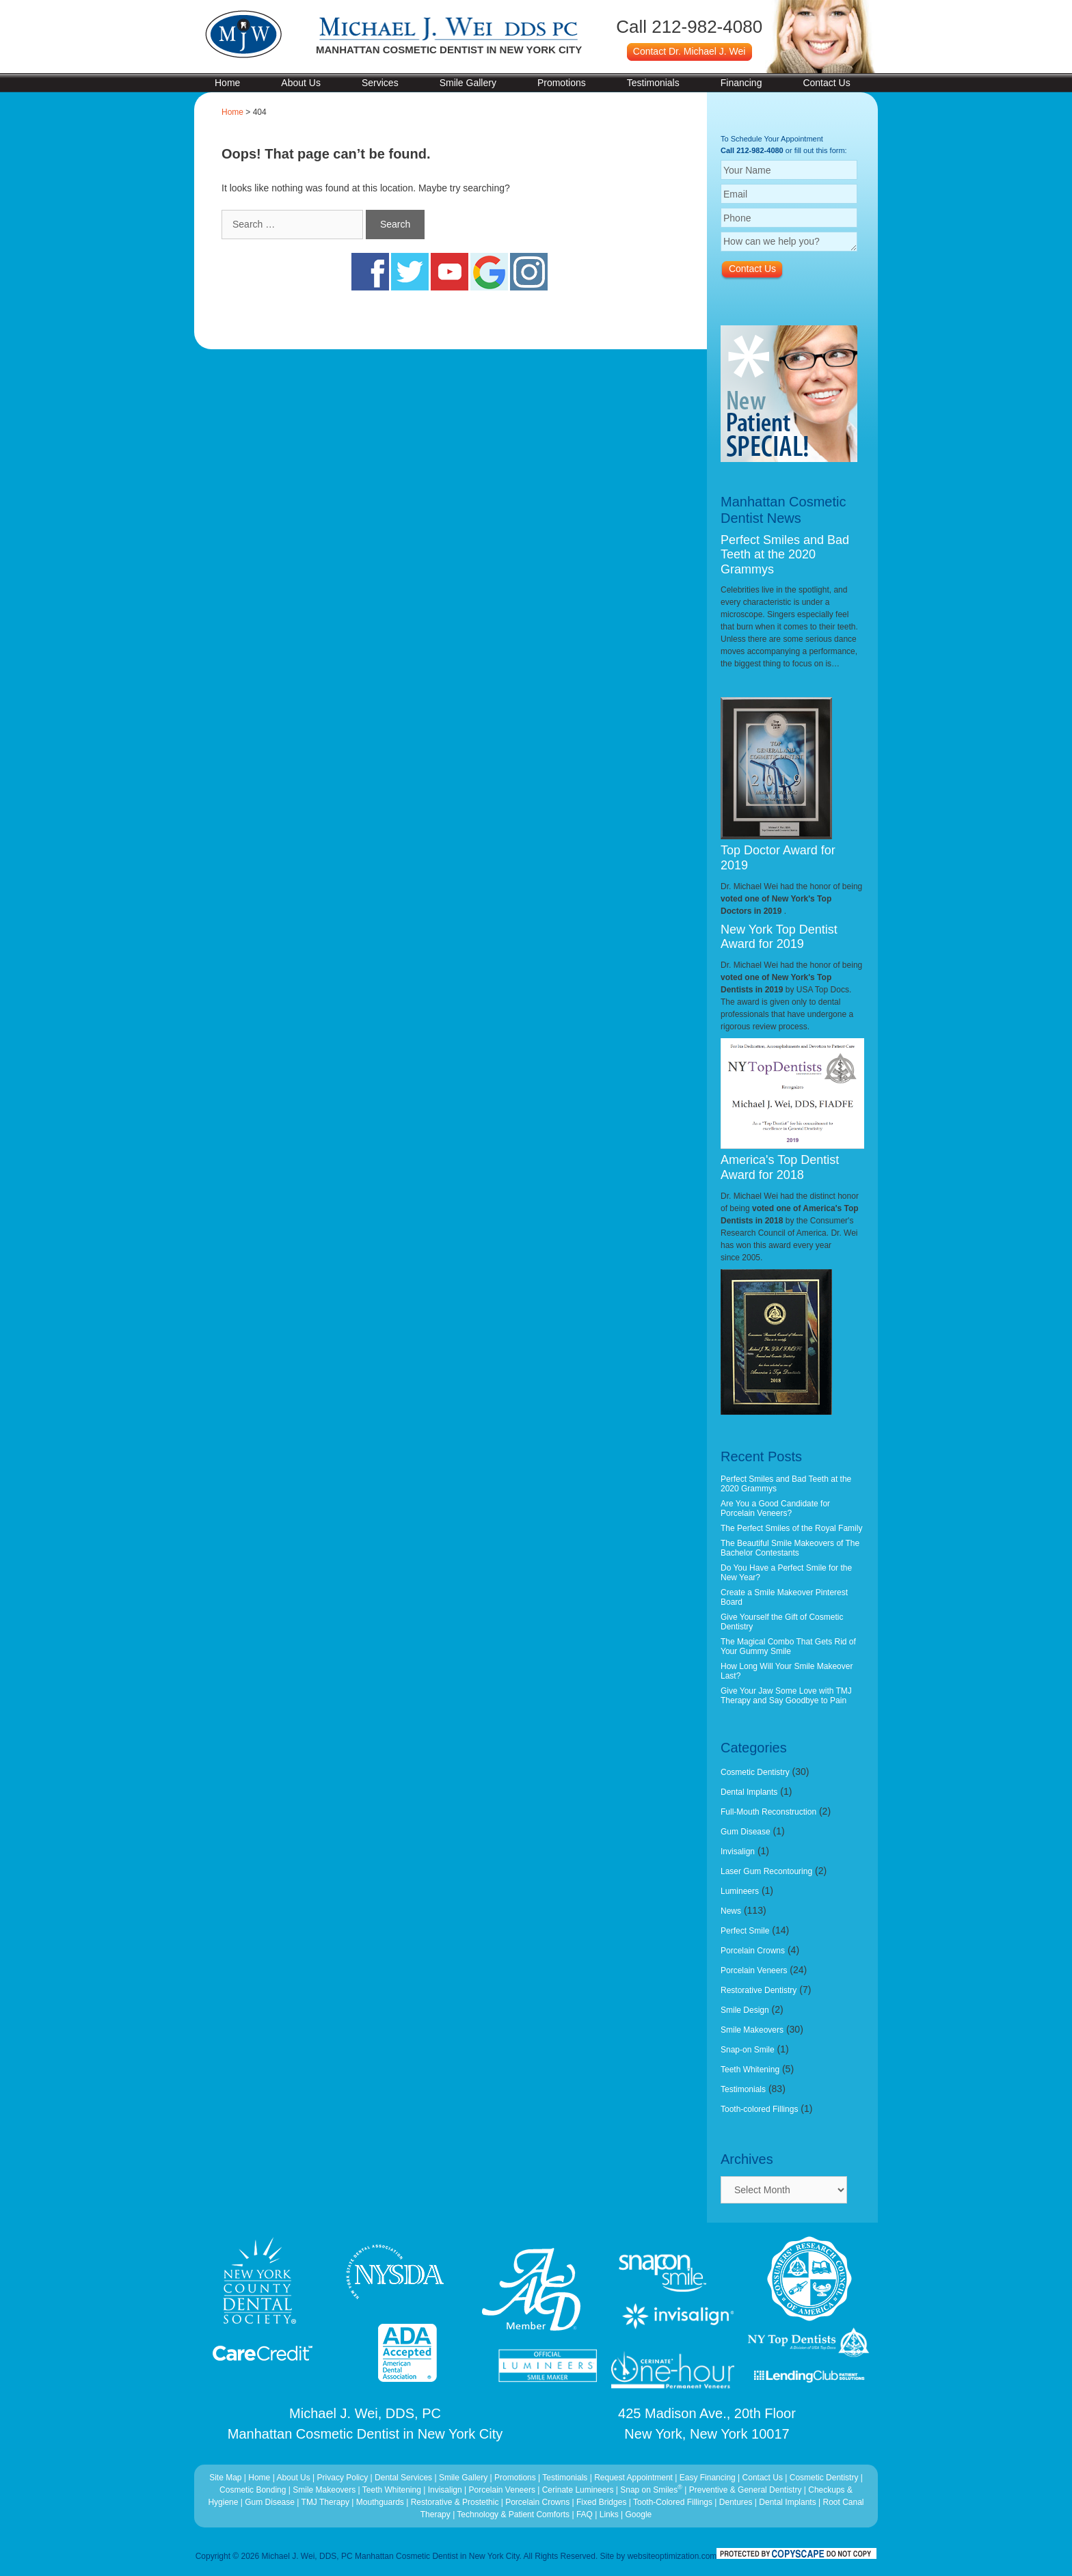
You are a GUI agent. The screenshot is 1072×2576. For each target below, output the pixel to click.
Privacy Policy (342, 2477)
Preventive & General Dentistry (746, 2490)
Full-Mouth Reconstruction (768, 1812)
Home (227, 82)
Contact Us (826, 82)
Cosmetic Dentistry (755, 1772)
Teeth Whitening (750, 2069)
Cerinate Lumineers (578, 2490)
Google (639, 2514)
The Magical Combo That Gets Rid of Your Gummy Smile (788, 1646)
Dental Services (403, 2477)
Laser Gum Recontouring (766, 1871)
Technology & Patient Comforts (513, 2514)
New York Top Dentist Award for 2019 (779, 937)
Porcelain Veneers (754, 1970)
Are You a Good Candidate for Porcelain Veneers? (775, 1508)
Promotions (561, 82)
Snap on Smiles (652, 2490)
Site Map (225, 2477)
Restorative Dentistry (758, 1990)
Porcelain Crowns (753, 1950)
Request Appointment (633, 2477)
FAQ (584, 2514)
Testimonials (653, 82)
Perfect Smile (745, 1931)
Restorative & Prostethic (455, 2502)
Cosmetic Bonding (254, 2490)
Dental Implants (749, 1792)
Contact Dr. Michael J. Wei (689, 51)
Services (380, 82)
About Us (301, 82)
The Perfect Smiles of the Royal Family (791, 1528)
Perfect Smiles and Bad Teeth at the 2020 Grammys (785, 554)
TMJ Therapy (327, 2502)
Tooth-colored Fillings (759, 2109)
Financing (741, 82)
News (731, 1911)
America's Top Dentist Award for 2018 (780, 1167)
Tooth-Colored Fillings (672, 2502)
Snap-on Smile (748, 2050)
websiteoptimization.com (672, 2556)
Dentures (736, 2502)
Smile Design (745, 2010)
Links (609, 2514)
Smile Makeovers (752, 2030)
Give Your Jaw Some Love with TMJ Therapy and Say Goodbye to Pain (786, 1695)
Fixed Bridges (601, 2502)
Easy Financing (708, 2477)
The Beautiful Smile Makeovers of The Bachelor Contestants (790, 1548)
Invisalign (738, 1851)
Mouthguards (380, 2502)
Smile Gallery (468, 82)
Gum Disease (745, 1831)
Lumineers (740, 1891)
